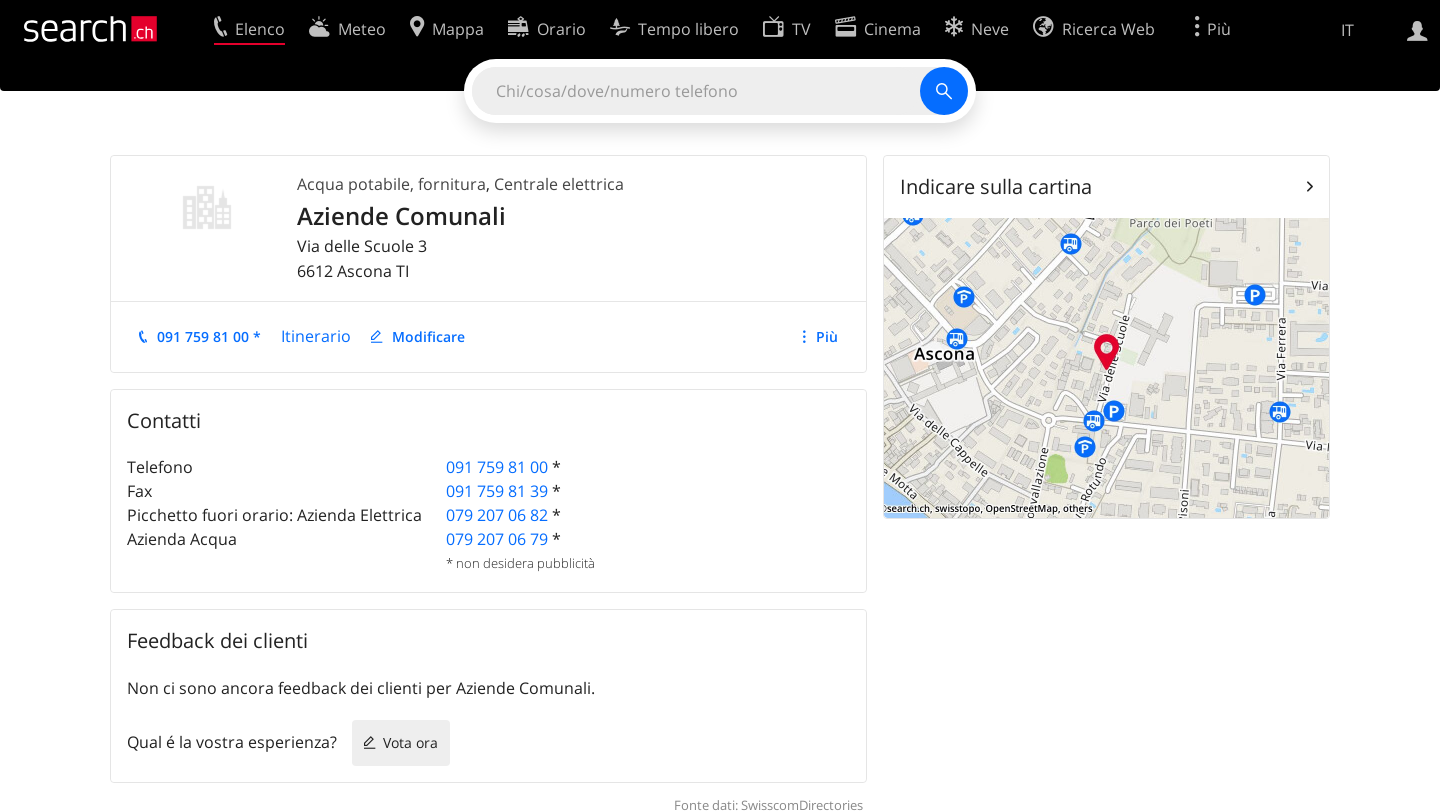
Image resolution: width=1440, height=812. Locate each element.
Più (827, 336)
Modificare (428, 336)
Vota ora (410, 742)
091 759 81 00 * (209, 336)
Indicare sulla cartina (996, 186)
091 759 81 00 (497, 467)
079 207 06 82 (497, 515)
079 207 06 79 (497, 539)
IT (1347, 30)
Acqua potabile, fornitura (391, 184)
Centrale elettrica (559, 184)
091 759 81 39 (497, 491)
